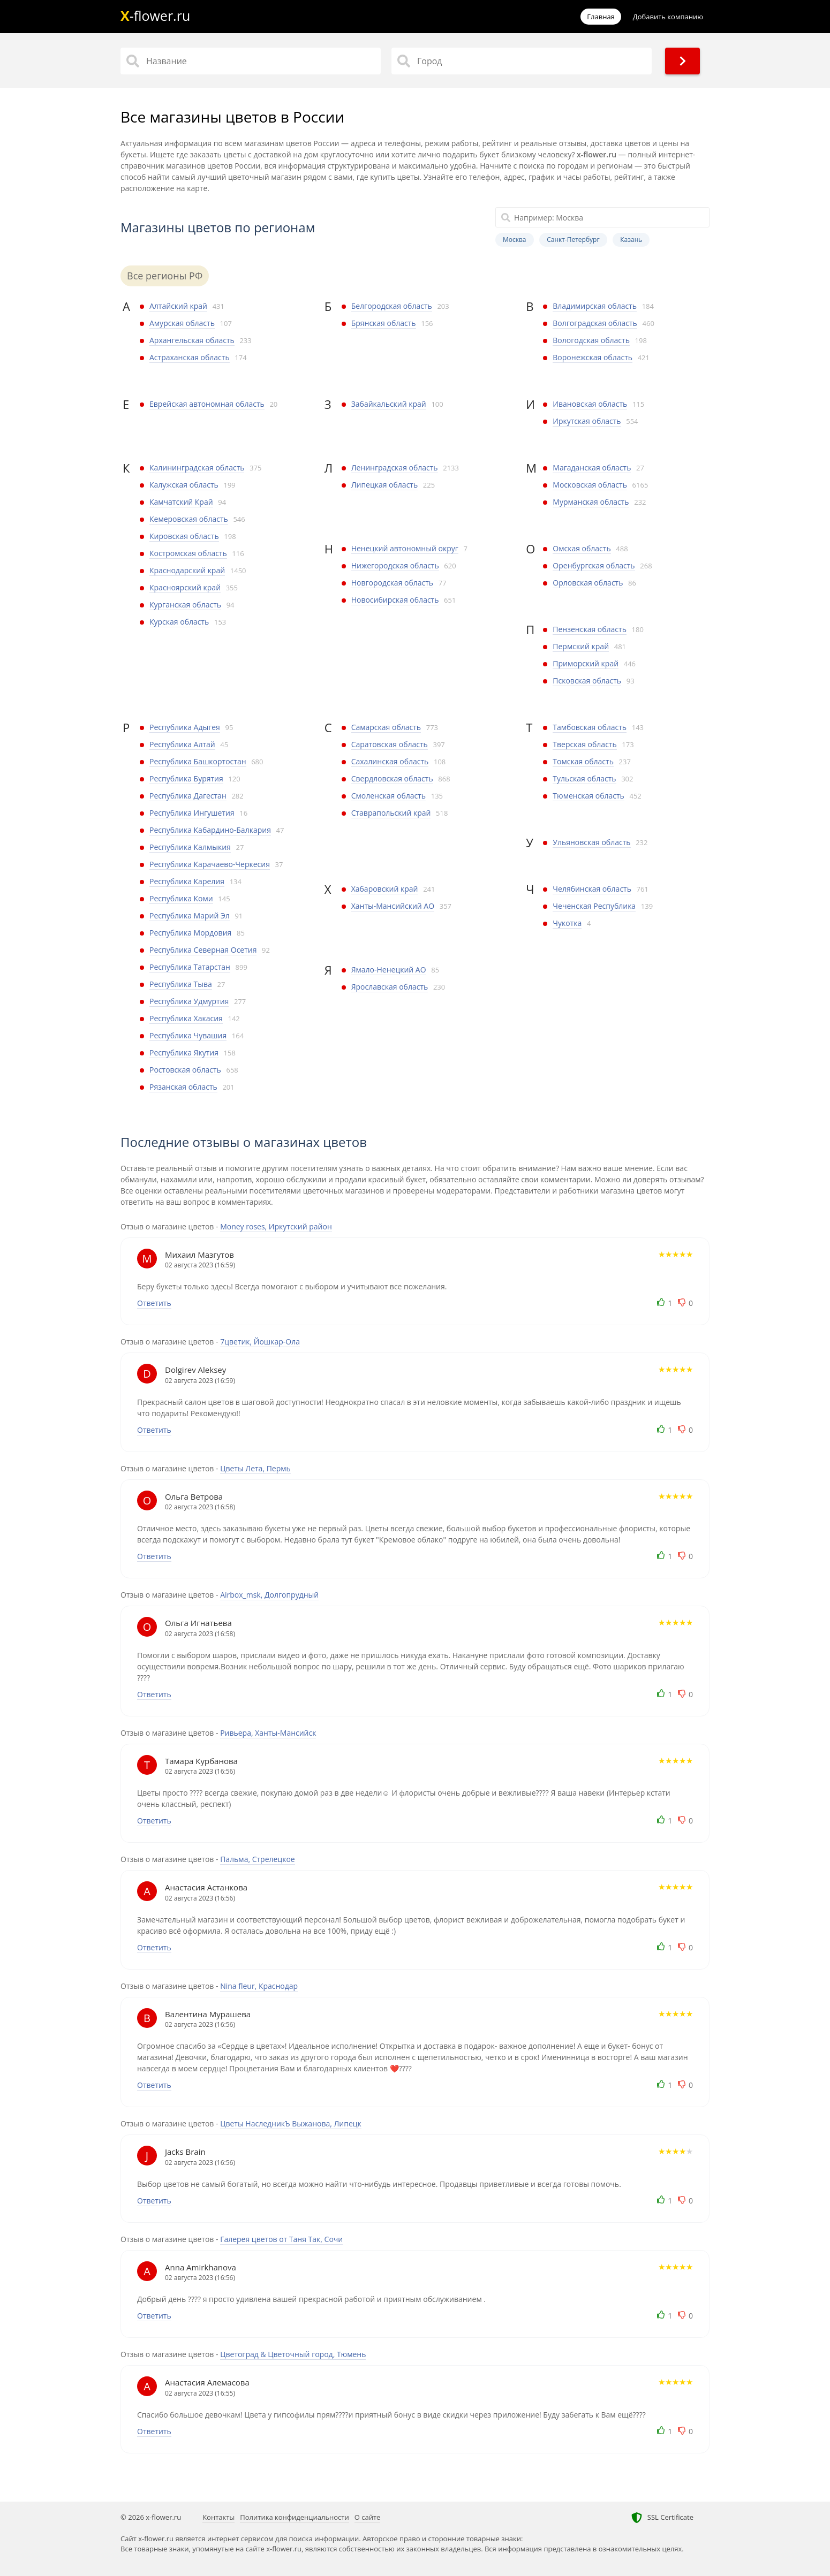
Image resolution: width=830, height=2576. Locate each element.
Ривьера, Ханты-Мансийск (268, 1733)
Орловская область (588, 582)
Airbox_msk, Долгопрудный (269, 1595)
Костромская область (188, 553)
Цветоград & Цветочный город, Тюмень (293, 2354)
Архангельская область (192, 340)
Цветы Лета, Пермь (255, 1468)
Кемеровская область (188, 519)
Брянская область (383, 323)
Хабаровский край (384, 889)
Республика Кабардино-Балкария (210, 830)
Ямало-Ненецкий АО (388, 969)
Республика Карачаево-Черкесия (209, 864)
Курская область (179, 622)
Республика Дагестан (188, 796)
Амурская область (182, 323)
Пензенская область (590, 629)
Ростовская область (185, 1070)
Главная (601, 16)
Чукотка (567, 923)
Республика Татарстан (189, 967)
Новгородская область (392, 582)
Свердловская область (392, 778)
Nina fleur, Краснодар (259, 1986)
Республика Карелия (186, 881)
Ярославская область (389, 987)
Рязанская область (183, 1087)
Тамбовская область (590, 727)
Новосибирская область (395, 600)
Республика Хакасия (186, 1018)
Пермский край (581, 646)
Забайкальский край (388, 404)
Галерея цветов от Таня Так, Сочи (281, 2239)
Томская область (583, 761)
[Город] (521, 61)
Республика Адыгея (184, 727)
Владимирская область (595, 306)
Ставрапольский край (391, 813)
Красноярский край (185, 587)
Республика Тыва (180, 984)
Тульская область (584, 778)
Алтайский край (178, 306)
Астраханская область (189, 357)
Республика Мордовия (190, 933)
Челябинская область (592, 889)
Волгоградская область (595, 323)
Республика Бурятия (186, 778)
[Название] (250, 61)
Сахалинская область (390, 761)
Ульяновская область (591, 842)
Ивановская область (590, 404)
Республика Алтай (182, 744)
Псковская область (587, 680)
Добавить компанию (668, 16)
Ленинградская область (394, 467)
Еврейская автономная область (207, 404)
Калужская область (183, 485)
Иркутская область (587, 421)
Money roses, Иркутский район (276, 1226)
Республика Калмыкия (190, 847)
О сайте (367, 2517)
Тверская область (584, 744)
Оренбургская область (594, 565)
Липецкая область (384, 485)
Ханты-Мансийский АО (392, 906)
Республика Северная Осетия (202, 950)
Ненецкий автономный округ (404, 548)
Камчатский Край (181, 502)
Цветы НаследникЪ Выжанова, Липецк (290, 2123)
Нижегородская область (395, 565)
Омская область (581, 548)
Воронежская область (592, 357)
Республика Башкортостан (197, 761)
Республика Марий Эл (189, 915)
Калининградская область (196, 467)
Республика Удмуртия (189, 1001)
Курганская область (185, 604)
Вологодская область (591, 340)
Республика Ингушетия (192, 813)
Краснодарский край (187, 570)
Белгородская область (391, 306)
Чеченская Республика (594, 906)
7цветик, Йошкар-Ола (260, 1341)
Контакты (218, 2517)
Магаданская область (592, 467)
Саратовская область (389, 744)
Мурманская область (591, 502)
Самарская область (386, 727)
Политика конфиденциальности (294, 2517)
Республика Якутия (183, 1052)
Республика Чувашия (188, 1035)
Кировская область (184, 536)
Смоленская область (388, 796)
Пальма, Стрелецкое (257, 1859)
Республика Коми (181, 898)
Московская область (590, 485)
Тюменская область (588, 796)
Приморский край (585, 663)
